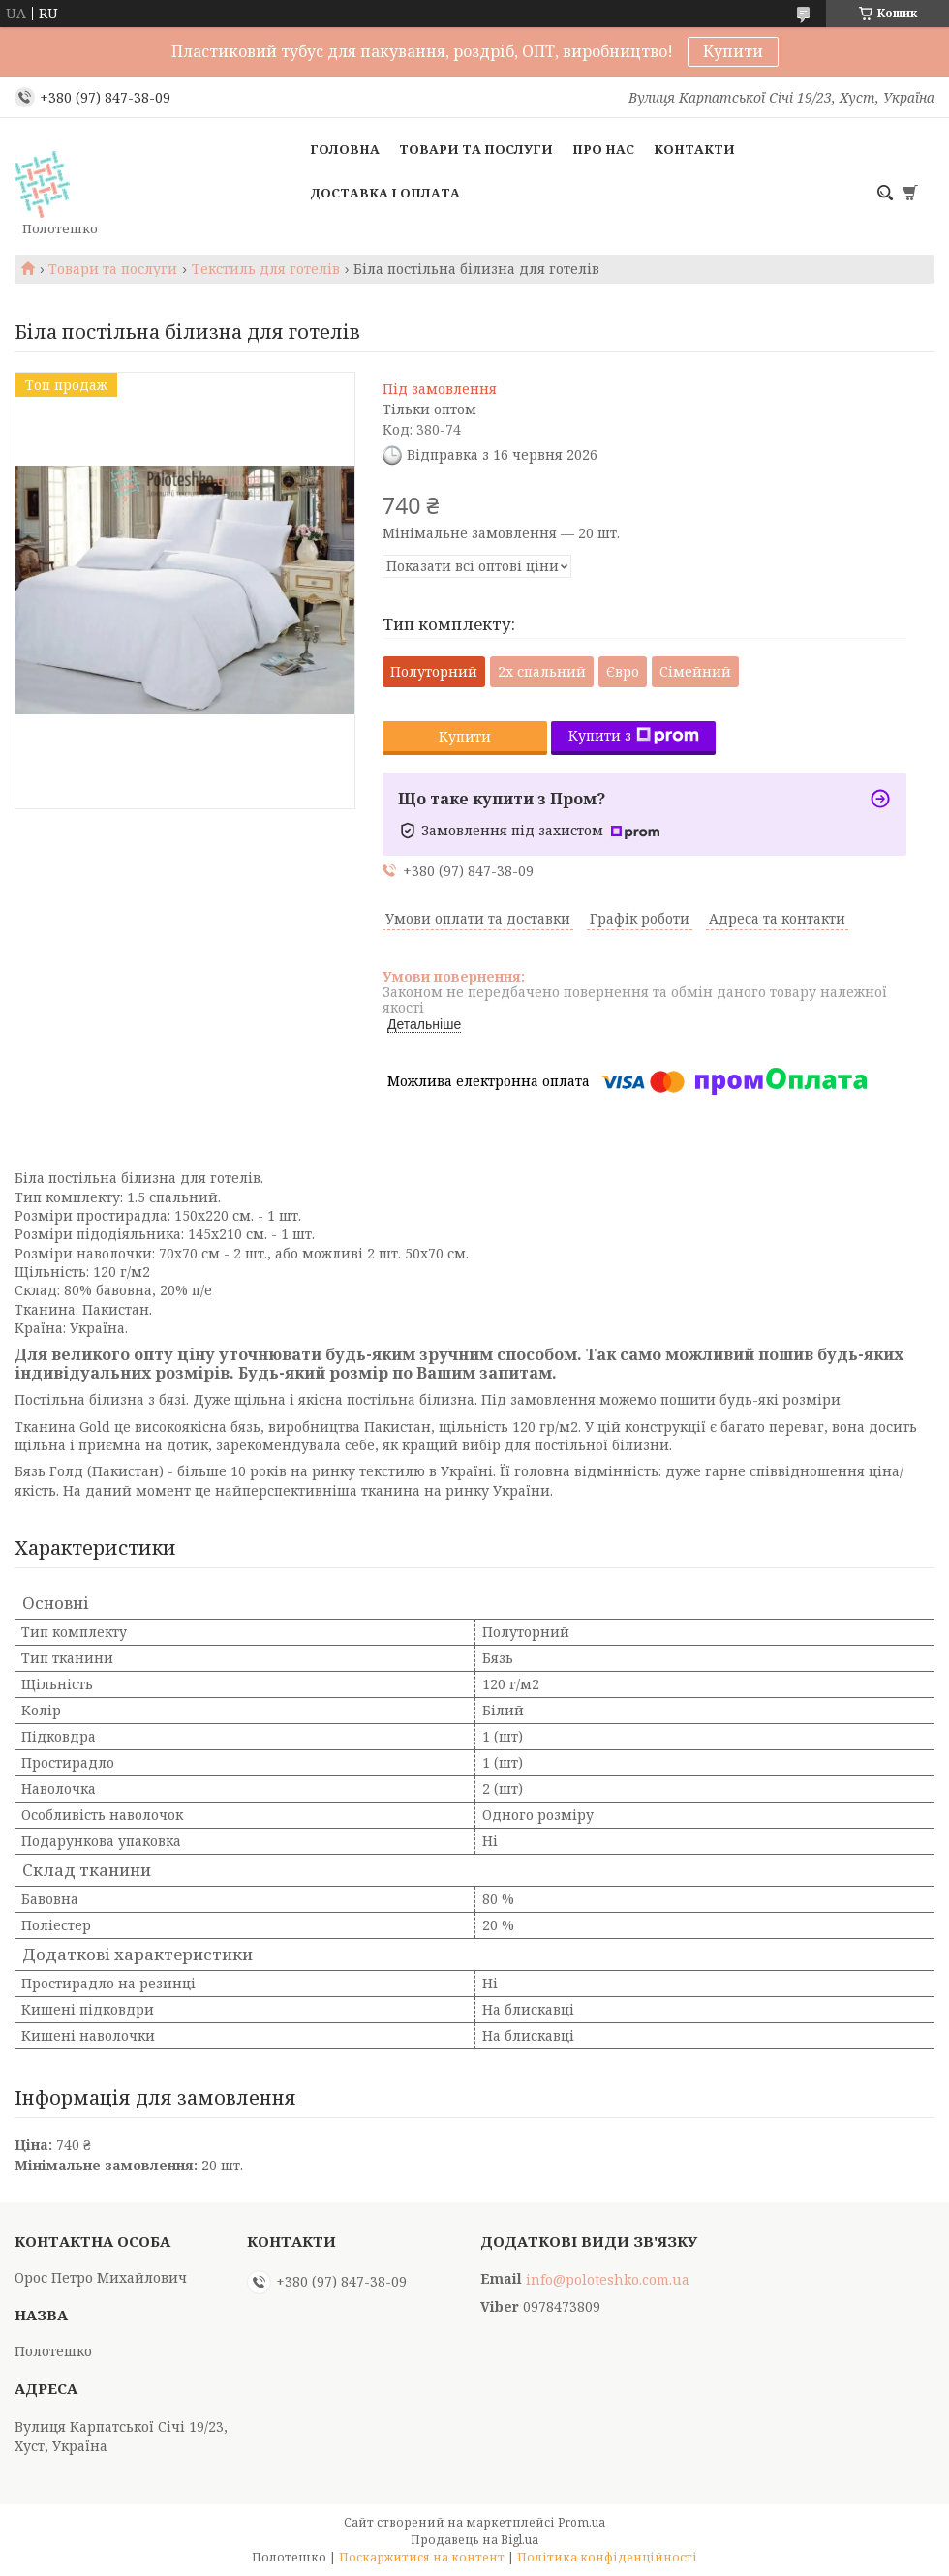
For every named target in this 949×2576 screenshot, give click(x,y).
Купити (733, 51)
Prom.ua (581, 2522)
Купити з (633, 735)
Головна (345, 149)
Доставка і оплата (385, 192)
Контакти (694, 149)
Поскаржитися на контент (422, 2557)
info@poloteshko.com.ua (607, 2279)
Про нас (603, 149)
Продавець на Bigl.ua (474, 2539)
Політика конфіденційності (607, 2557)
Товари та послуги (476, 149)
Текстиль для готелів (266, 269)
